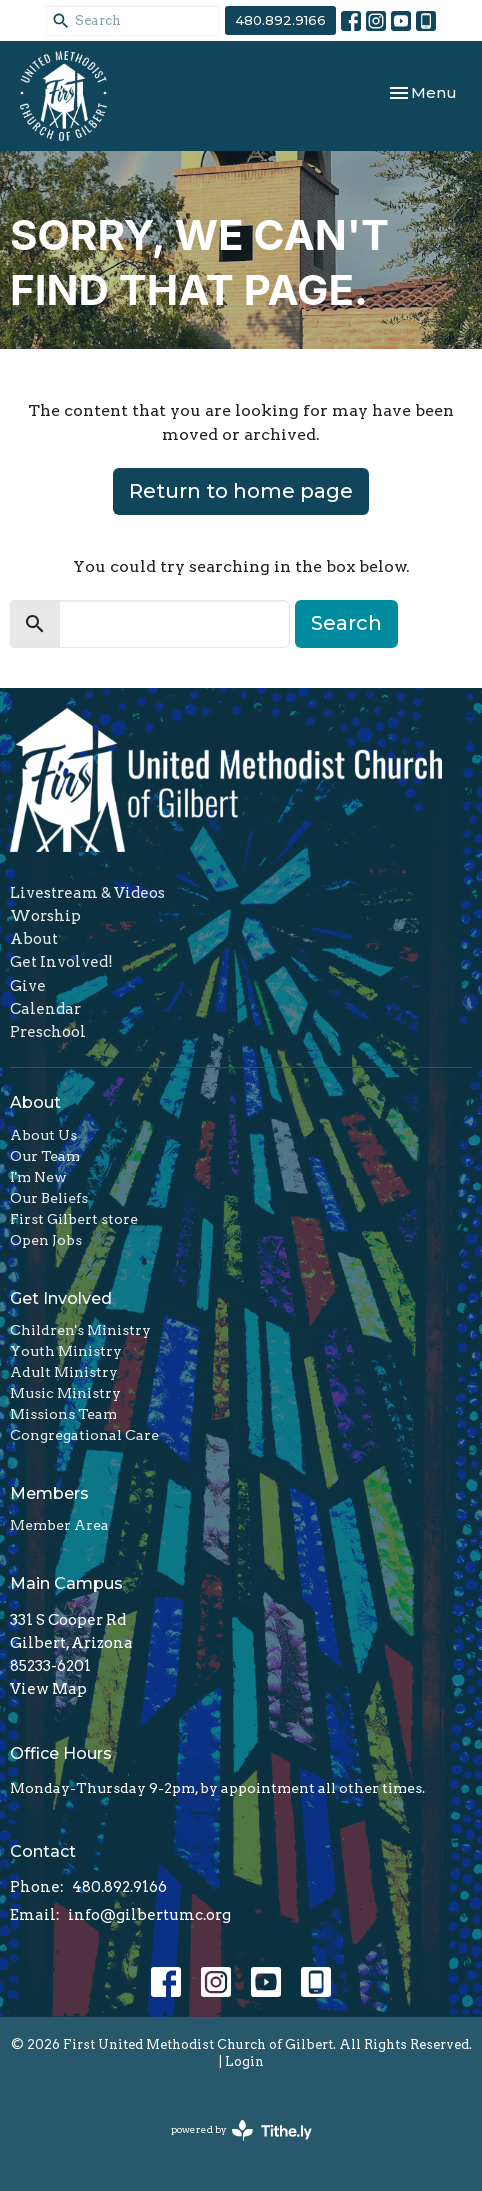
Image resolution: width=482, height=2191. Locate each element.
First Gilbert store (74, 1219)
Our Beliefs (49, 1198)
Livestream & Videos (87, 893)
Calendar (45, 1009)
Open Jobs (46, 1240)
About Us (43, 1135)
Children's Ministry (80, 1330)
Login (244, 2061)
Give (28, 986)
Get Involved (61, 1298)
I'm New (38, 1177)
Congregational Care (84, 1435)
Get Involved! (61, 962)
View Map (48, 1689)
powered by (241, 2130)
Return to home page (241, 491)
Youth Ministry (66, 1351)
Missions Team (63, 1414)
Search (346, 623)
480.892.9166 (280, 20)
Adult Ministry (64, 1372)
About (34, 939)
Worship (45, 916)
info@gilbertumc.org (149, 1915)
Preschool (48, 1032)
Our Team (45, 1156)
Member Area (59, 1525)
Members (49, 1493)
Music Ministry (65, 1393)
